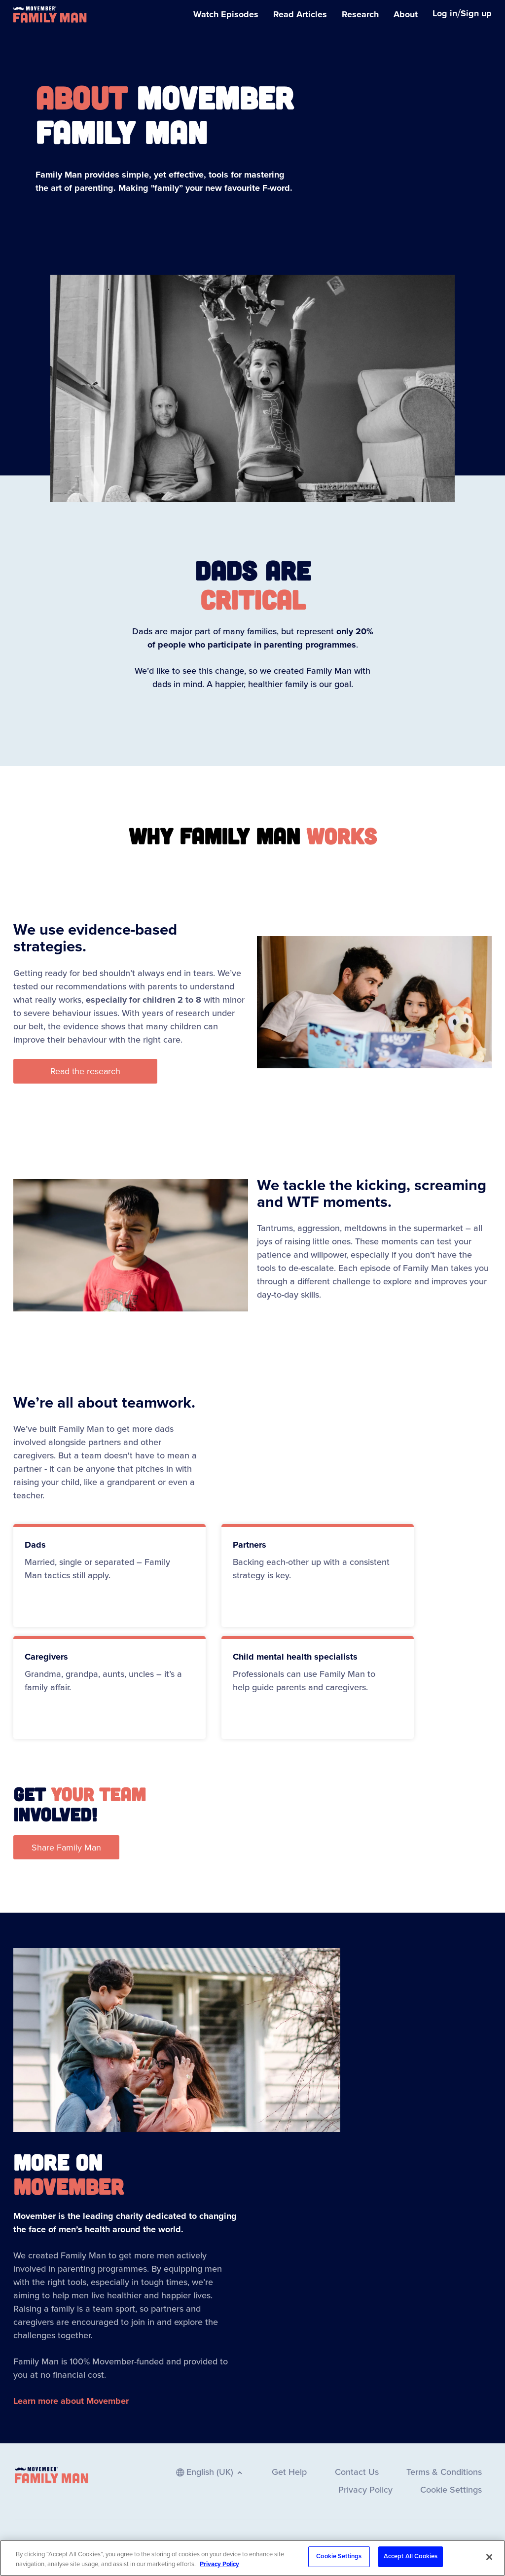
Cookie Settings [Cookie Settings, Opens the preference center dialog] (338, 2562)
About (81, 97)
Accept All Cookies (410, 2562)
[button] (85, 1071)
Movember (68, 2186)
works (341, 835)
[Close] (489, 2562)
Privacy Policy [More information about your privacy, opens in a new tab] (219, 2569)
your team (98, 1793)
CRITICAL (252, 599)
